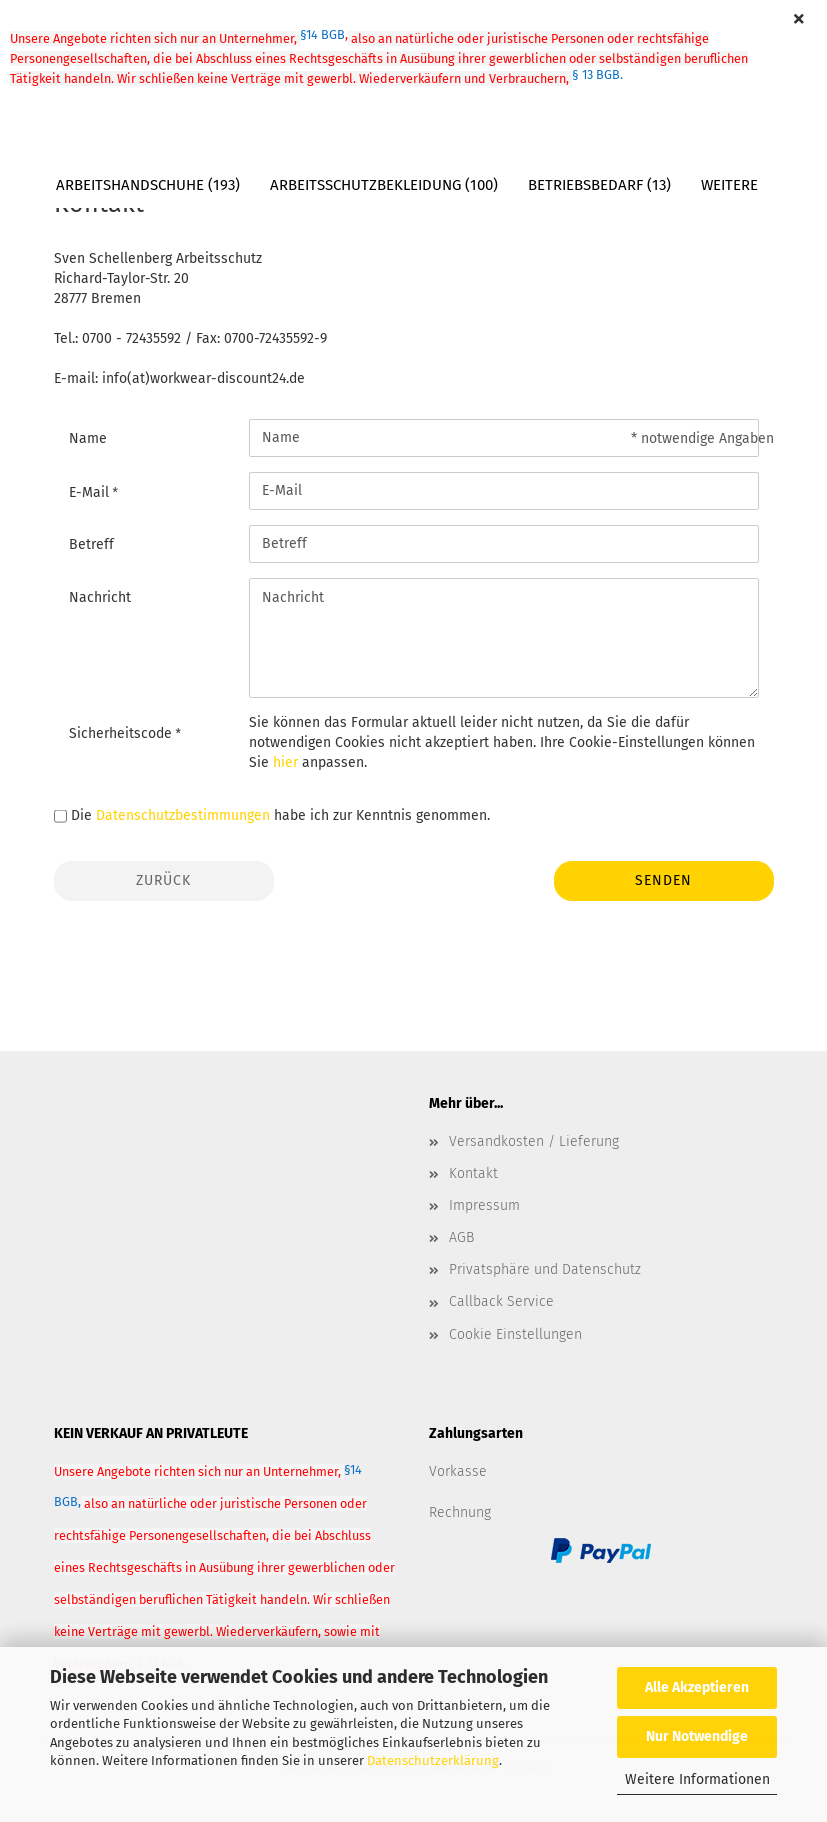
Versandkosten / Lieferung (534, 1141)
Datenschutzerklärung (433, 1760)
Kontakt (473, 1173)
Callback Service (501, 1301)
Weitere (729, 185)
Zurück (163, 880)
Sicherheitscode (122, 733)
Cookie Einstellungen (515, 1334)
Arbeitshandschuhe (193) (148, 185)
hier (285, 762)
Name (88, 438)
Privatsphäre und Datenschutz (545, 1269)
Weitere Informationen (697, 1779)
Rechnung (460, 1512)
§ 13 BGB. (597, 74)
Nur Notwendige (697, 1736)
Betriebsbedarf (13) (599, 185)
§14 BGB (324, 34)
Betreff (91, 544)
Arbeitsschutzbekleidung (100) (384, 185)
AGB (461, 1237)
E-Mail (91, 492)
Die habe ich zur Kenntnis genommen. (280, 815)
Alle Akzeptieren (697, 1687)
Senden (663, 880)
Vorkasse (458, 1471)
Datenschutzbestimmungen (183, 815)
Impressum (484, 1205)
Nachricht (100, 597)
